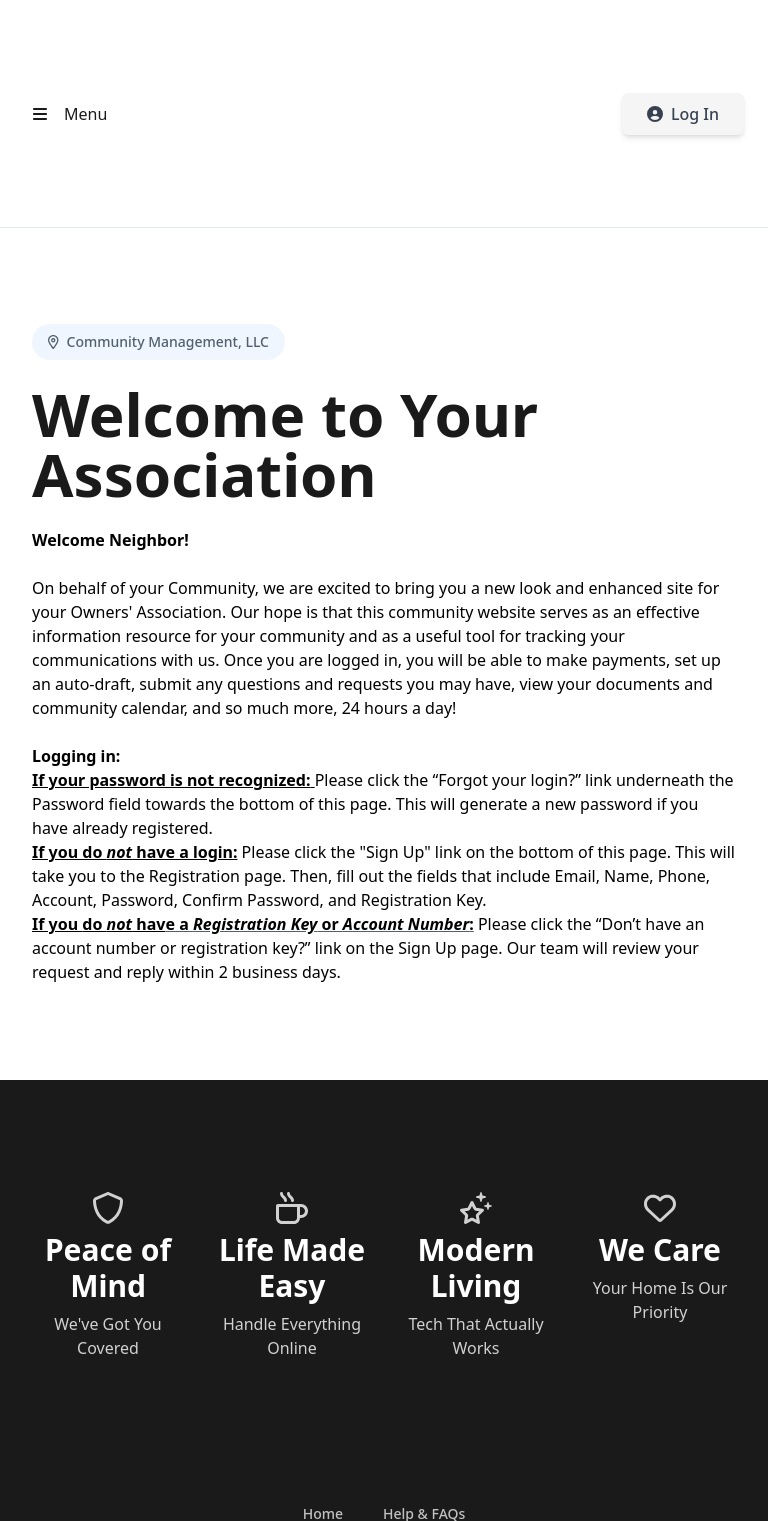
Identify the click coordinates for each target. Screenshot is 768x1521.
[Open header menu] (65, 114)
